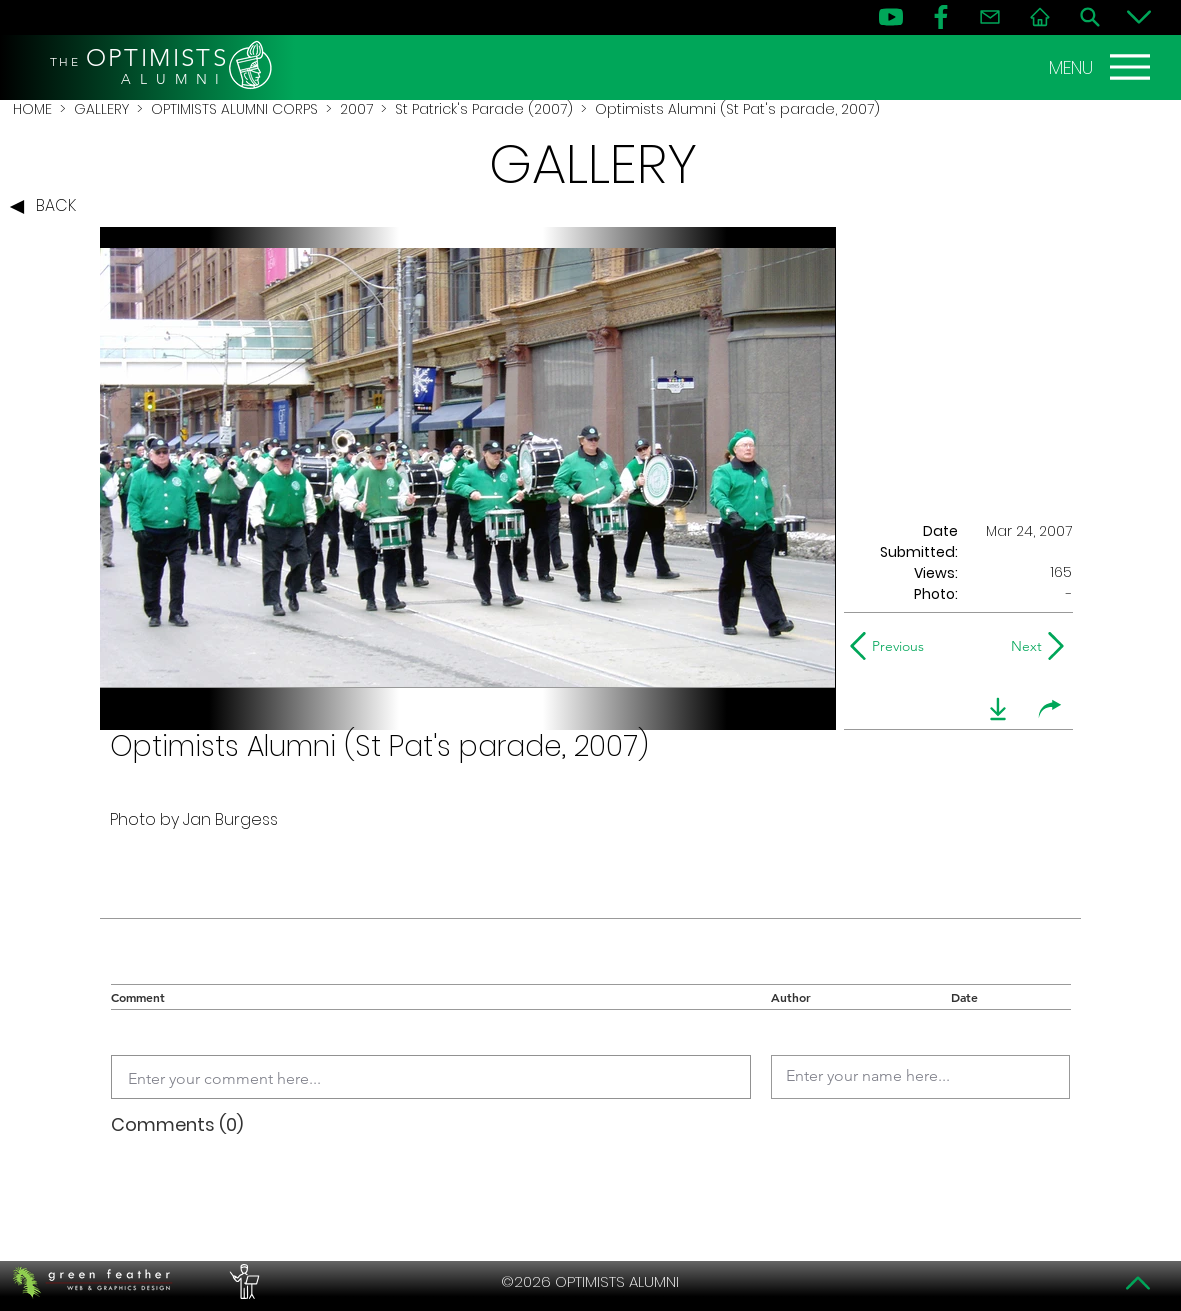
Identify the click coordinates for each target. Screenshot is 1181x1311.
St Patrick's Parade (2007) (484, 109)
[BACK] (48, 207)
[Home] (1040, 17)
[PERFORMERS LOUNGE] (242, 1282)
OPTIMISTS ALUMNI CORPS (234, 109)
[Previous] (891, 646)
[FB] (941, 17)
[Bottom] (1139, 17)
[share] (1050, 709)
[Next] (1022, 646)
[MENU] (1102, 67)
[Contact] (990, 17)
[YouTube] (891, 17)
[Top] (1139, 1283)
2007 (356, 109)
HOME (32, 109)
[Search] (1090, 17)
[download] (998, 709)
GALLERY (101, 109)
